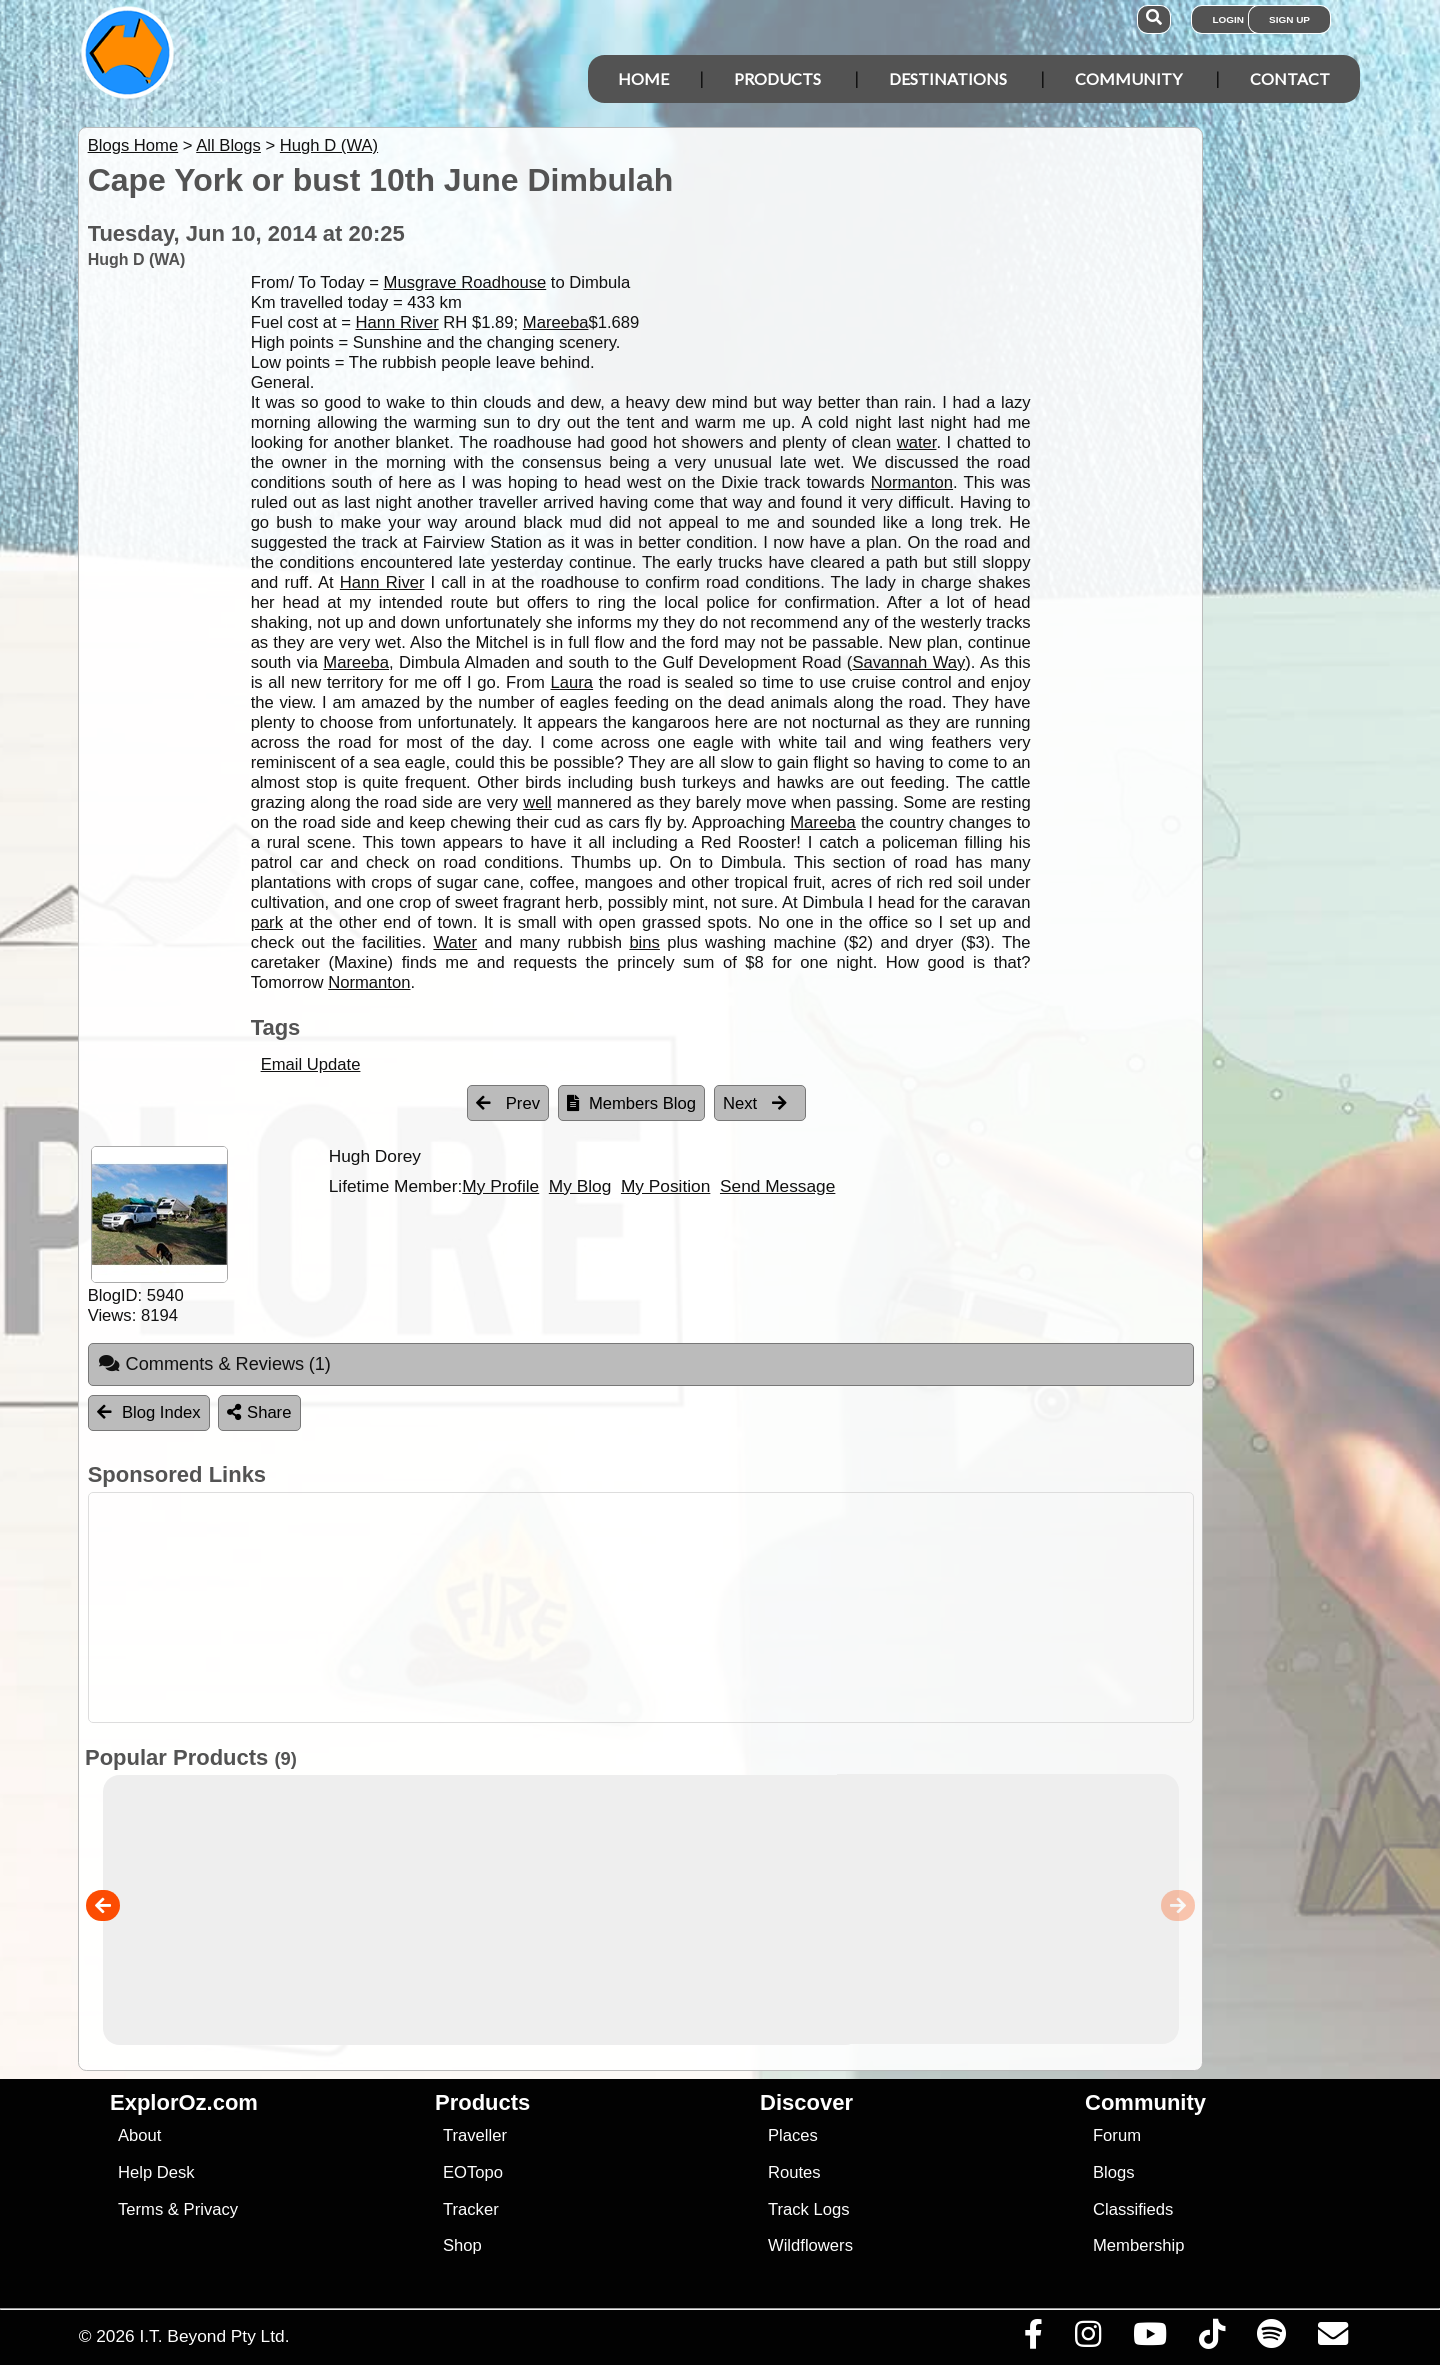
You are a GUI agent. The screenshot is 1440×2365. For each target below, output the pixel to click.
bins (644, 942)
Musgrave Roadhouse (465, 282)
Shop (462, 2245)
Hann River (397, 322)
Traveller (475, 2135)
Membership (1138, 2245)
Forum (1117, 2135)
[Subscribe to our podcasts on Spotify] (1271, 2339)
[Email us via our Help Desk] (1332, 2339)
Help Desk (156, 2172)
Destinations (948, 78)
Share (259, 1412)
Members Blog (631, 1103)
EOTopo (473, 2172)
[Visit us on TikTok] (1211, 2339)
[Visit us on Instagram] (1087, 2339)
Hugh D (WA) (329, 145)
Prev (508, 1103)
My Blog (580, 1186)
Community (1128, 78)
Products (777, 78)
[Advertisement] (738, 1607)
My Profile (500, 1186)
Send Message (777, 1186)
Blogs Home (133, 145)
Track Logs (809, 2209)
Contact (1290, 78)
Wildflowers (810, 2245)
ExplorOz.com (184, 2102)
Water (455, 942)
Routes (794, 2172)
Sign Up (1289, 19)
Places (793, 2135)
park (267, 922)
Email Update (311, 1064)
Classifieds (1133, 2209)
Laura (572, 682)
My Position (665, 1186)
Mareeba (556, 322)
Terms (140, 2209)
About (139, 2135)
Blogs (1114, 2172)
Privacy (211, 2209)
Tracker (471, 2209)
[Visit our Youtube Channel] (1149, 2339)
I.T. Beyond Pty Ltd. (214, 2336)
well (537, 802)
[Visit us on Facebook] (1033, 2339)
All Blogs (228, 145)
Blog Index (149, 1412)
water (917, 442)
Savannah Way (908, 662)
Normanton (912, 482)
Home (643, 78)
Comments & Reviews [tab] (214, 1364)
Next (755, 1103)
